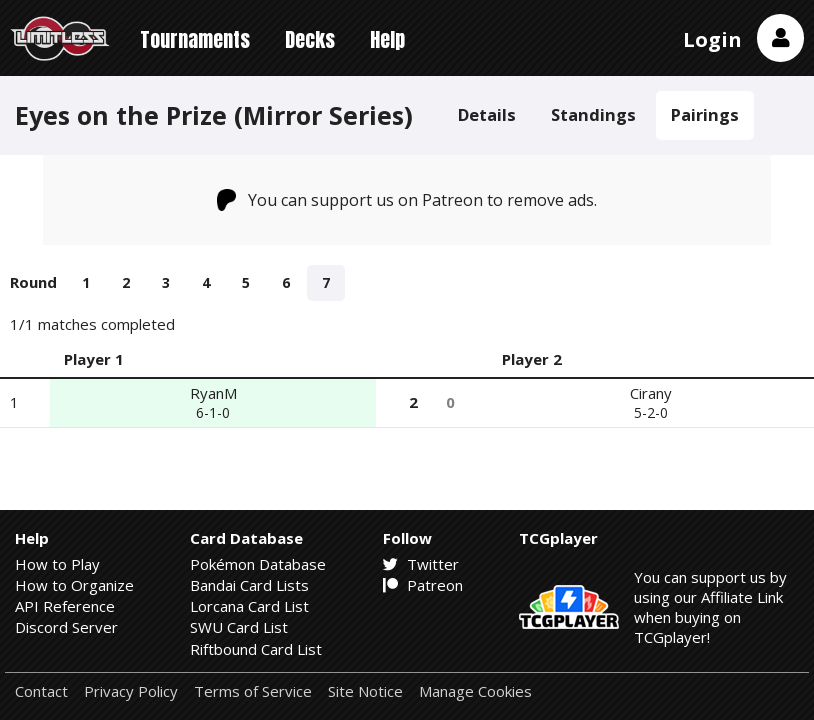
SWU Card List (239, 627)
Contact (41, 691)
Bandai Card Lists (249, 585)
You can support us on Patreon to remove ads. (407, 200)
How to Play (57, 564)
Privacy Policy (131, 691)
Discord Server (66, 627)
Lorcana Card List (249, 606)
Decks (310, 39)
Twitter (421, 564)
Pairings (705, 114)
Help (387, 39)
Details (487, 114)
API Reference (65, 606)
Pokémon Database (258, 564)
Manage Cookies (475, 691)
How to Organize (74, 585)
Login (712, 39)
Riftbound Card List (256, 649)
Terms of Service (253, 691)
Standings (593, 114)
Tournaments (195, 39)
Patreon (423, 585)
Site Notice (365, 691)
